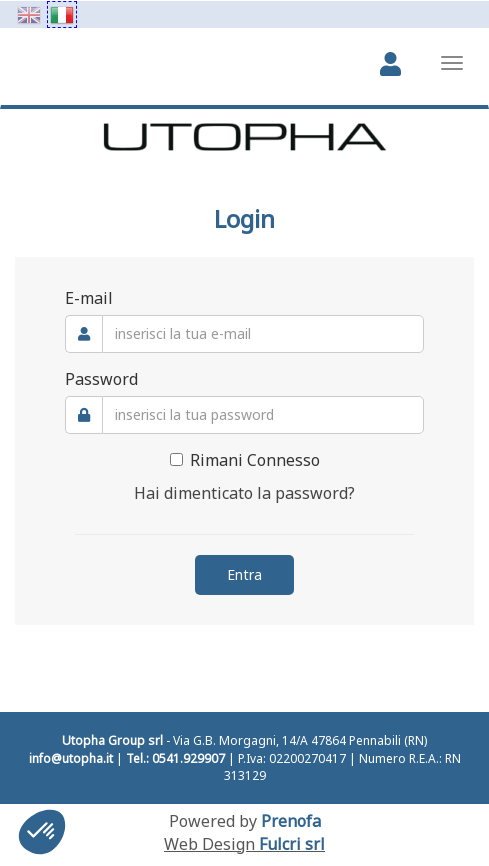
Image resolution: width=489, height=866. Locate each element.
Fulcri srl (292, 844)
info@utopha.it (71, 758)
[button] (42, 832)
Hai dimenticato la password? (244, 493)
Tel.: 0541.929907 (175, 758)
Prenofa (291, 821)
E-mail (89, 298)
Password (101, 379)
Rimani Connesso (245, 460)
